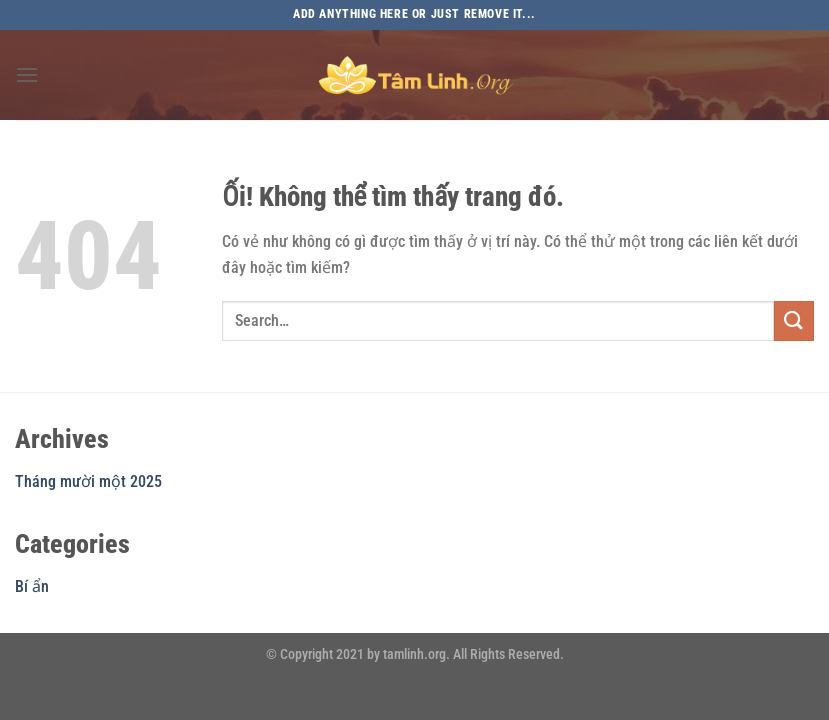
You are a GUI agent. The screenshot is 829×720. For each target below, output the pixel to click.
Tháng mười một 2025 (88, 481)
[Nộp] (794, 320)
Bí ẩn (32, 586)
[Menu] (27, 74)
